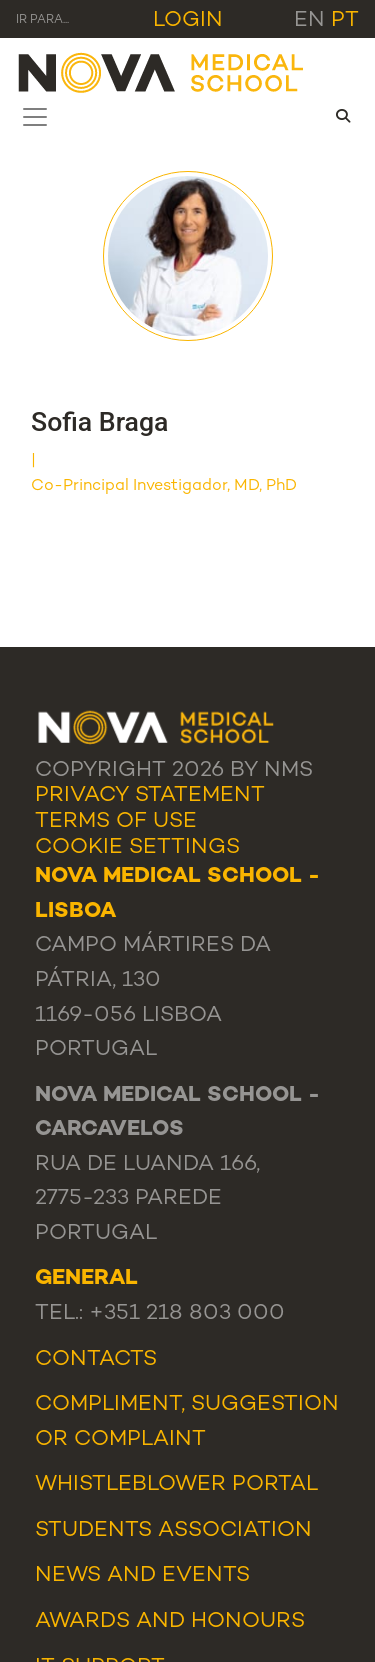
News (68, 1575)
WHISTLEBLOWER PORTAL (176, 1484)
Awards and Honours (170, 1621)
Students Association (173, 1530)
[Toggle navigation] (35, 117)
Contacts (96, 1359)
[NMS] (162, 71)
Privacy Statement (150, 795)
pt (345, 20)
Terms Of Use (116, 821)
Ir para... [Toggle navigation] (42, 20)
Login (188, 20)
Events (206, 1575)
